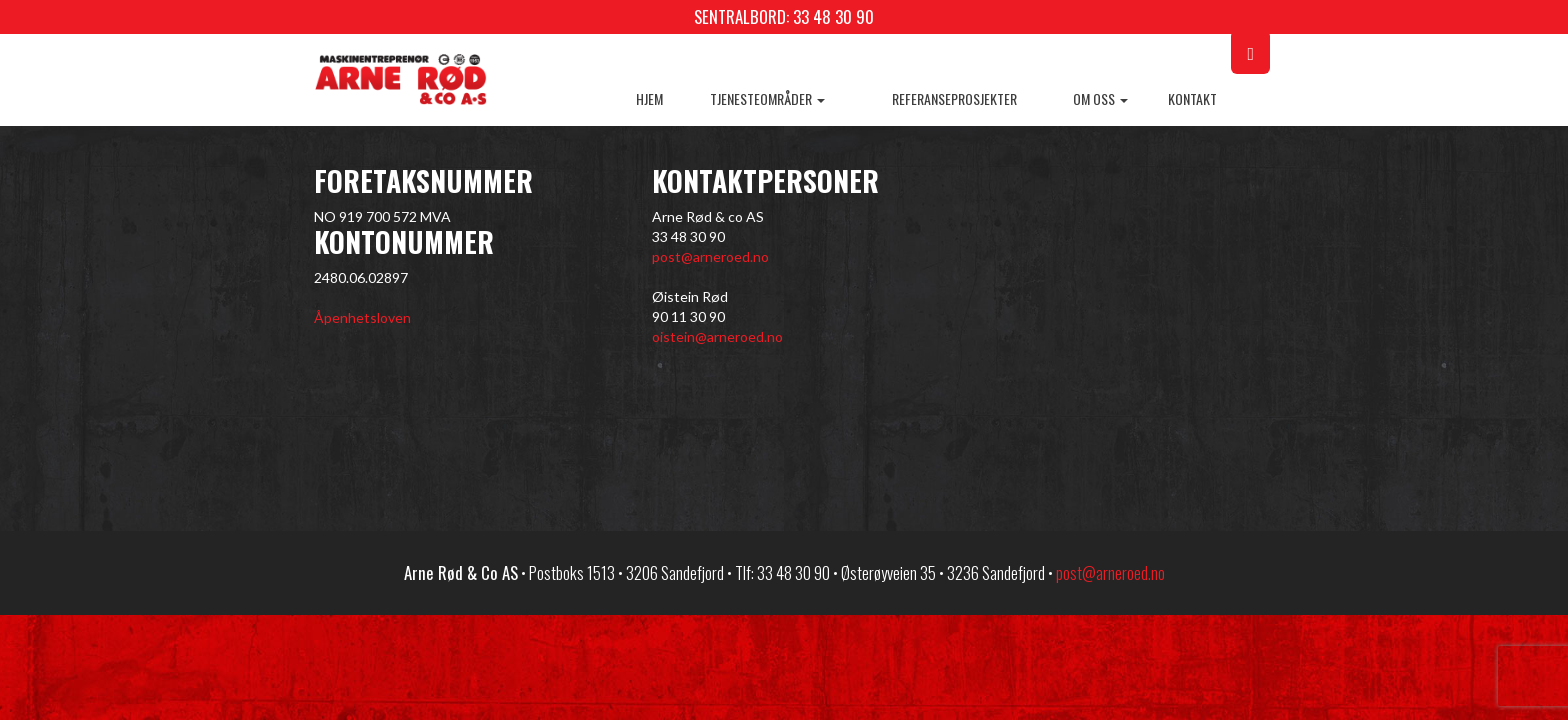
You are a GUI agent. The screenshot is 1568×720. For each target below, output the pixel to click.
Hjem (649, 98)
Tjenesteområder (767, 98)
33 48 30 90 (833, 16)
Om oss (1100, 98)
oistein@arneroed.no (717, 336)
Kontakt (1192, 98)
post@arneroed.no (710, 256)
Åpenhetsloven (362, 317)
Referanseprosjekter (954, 98)
